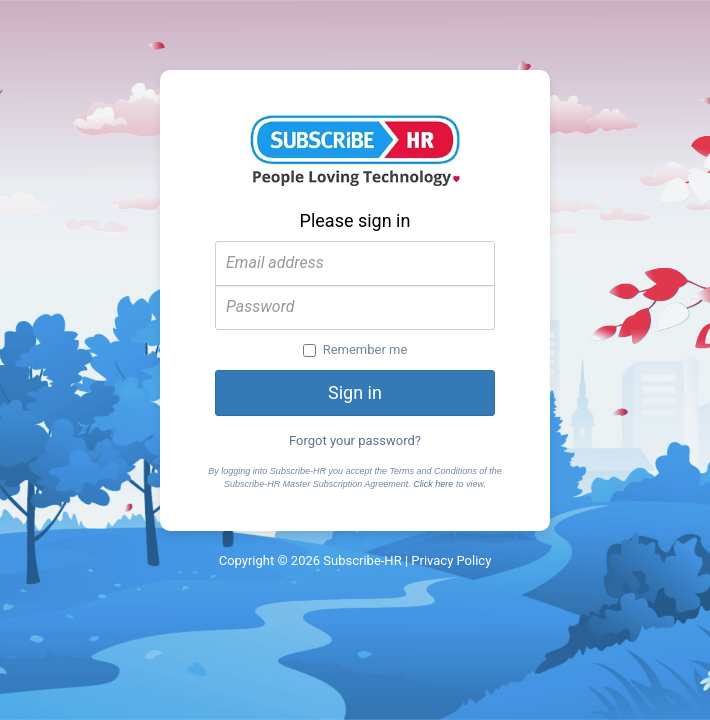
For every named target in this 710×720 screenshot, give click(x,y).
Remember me (355, 349)
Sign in (355, 392)
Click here (433, 484)
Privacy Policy (451, 560)
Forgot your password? (355, 440)
